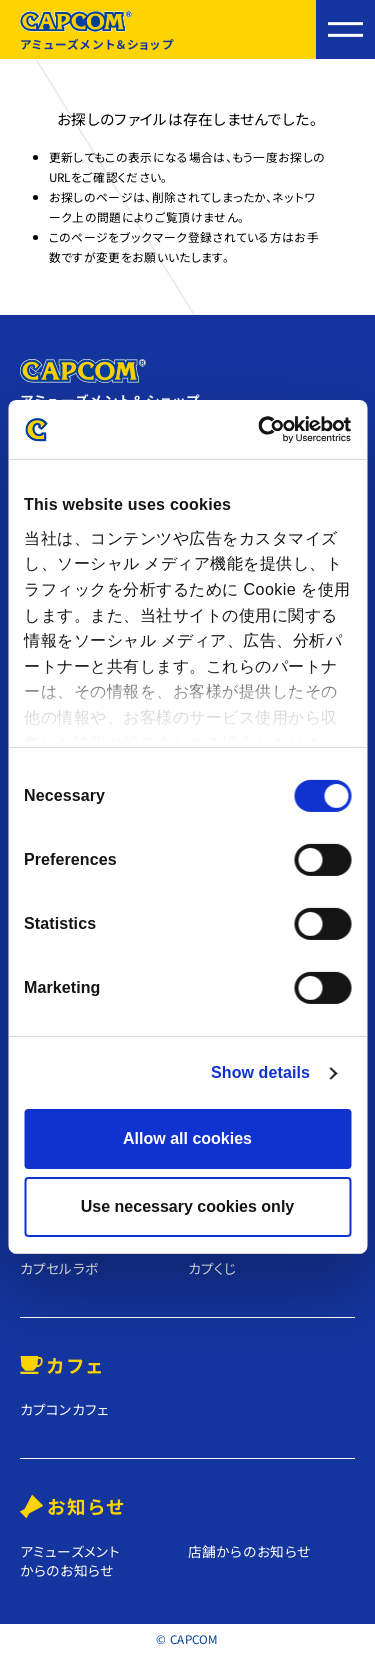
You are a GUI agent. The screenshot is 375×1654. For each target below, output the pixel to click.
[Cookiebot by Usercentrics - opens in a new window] (266, 429)
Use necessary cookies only (187, 1206)
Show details (260, 1072)
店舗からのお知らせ (249, 1551)
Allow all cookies (187, 1138)
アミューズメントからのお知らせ (70, 1560)
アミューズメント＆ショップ (97, 31)
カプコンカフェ (65, 1409)
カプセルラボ (60, 1268)
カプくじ (212, 1268)
